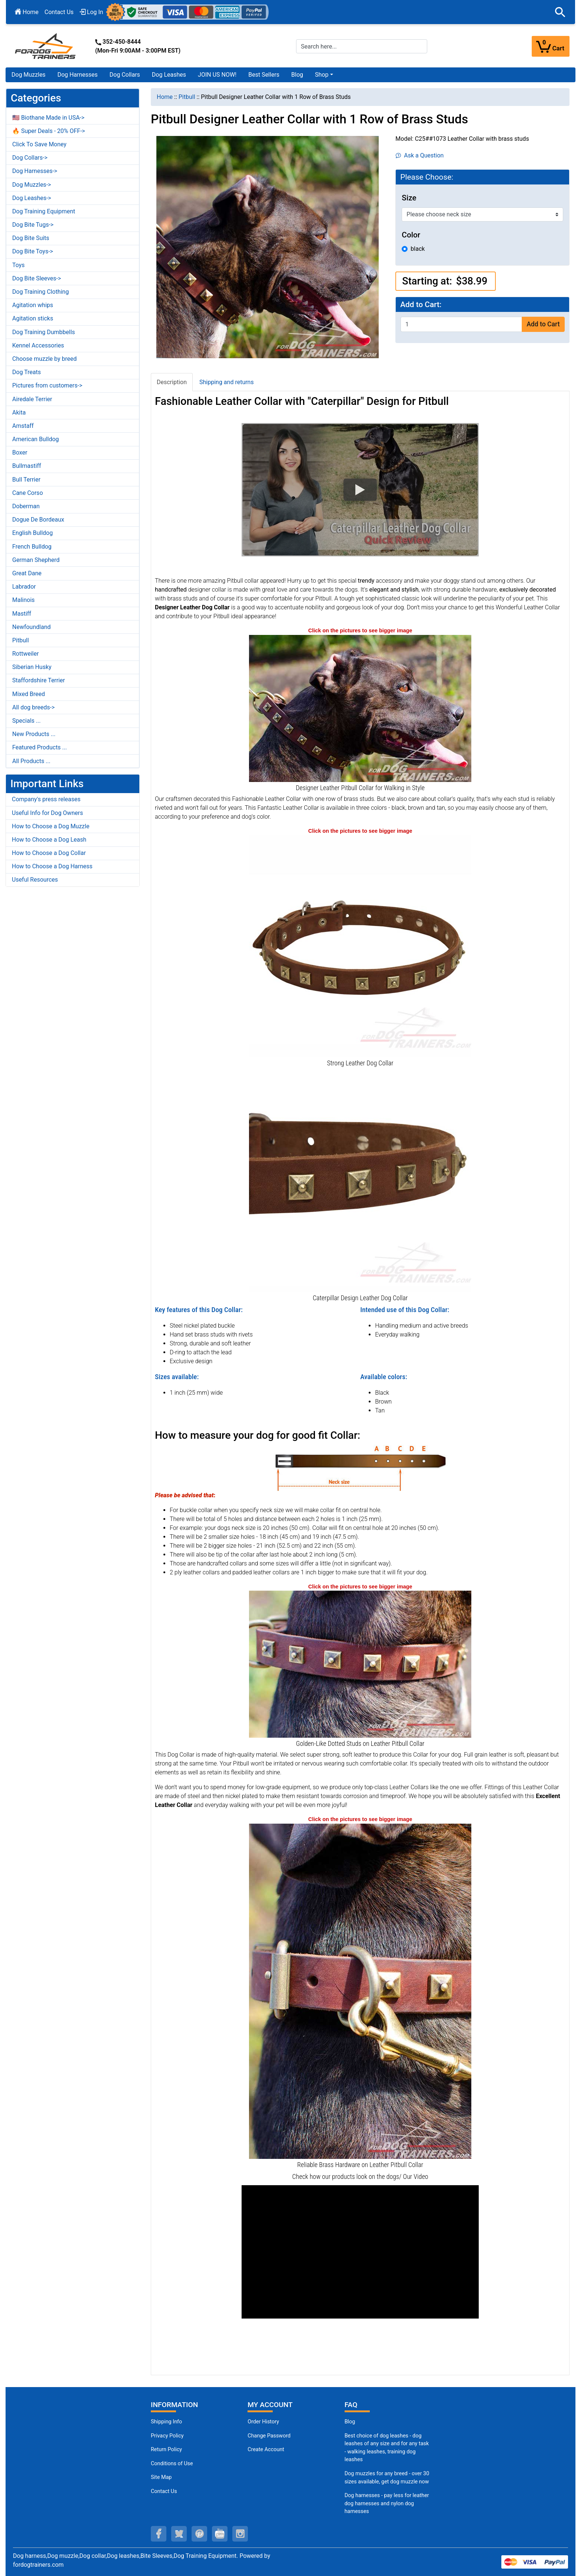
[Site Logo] (45, 45)
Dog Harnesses (77, 74)
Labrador (24, 586)
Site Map (161, 2477)
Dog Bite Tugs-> (32, 224)
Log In (91, 12)
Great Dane (27, 573)
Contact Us (59, 12)
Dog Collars (125, 74)
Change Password (269, 2436)
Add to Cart (543, 324)
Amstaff (23, 425)
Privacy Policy (167, 2436)
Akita (19, 412)
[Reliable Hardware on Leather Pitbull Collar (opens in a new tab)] (360, 1990)
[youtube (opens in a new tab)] (219, 2533)
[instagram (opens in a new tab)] (240, 2533)
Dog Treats (26, 372)
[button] (560, 12)
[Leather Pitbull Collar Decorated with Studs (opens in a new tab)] (360, 708)
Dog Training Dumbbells (43, 332)
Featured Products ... (39, 747)
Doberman (26, 506)
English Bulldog (32, 532)
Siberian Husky (32, 666)
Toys (18, 265)
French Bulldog (32, 546)
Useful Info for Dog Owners (47, 812)
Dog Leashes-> (31, 198)
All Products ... (31, 761)
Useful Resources (35, 879)
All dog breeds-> (33, 707)
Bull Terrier (26, 479)
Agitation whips (32, 305)
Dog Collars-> (29, 157)
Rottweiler (25, 653)
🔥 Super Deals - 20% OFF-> (48, 130)
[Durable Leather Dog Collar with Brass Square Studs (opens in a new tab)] (360, 1180)
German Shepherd (36, 559)
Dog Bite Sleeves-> (36, 278)
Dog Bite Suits (30, 238)
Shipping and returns (226, 382)
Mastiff (21, 613)
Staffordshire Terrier (38, 680)
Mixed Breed (28, 694)
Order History (263, 2422)
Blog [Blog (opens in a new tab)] (297, 74)
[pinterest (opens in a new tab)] (199, 2533)
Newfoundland (31, 626)
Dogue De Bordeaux (38, 519)
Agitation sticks (32, 318)
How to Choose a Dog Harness (52, 866)
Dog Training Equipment (43, 211)
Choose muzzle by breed (44, 358)
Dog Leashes (169, 74)
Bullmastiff (26, 465)
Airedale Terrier (32, 399)
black (418, 248)
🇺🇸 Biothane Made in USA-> (48, 117)
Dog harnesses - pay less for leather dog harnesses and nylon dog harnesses (387, 2503)
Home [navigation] (165, 96)
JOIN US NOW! (217, 74)
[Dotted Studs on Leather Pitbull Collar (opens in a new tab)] (360, 1663)
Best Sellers (263, 74)
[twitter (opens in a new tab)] (179, 2533)
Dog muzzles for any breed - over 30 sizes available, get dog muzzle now (387, 2477)
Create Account (266, 2449)
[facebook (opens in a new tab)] (158, 2533)
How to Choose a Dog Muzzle (50, 826)
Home (27, 12)
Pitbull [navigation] (187, 96)
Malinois (23, 599)
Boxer (19, 452)
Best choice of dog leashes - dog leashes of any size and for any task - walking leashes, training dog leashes (387, 2448)
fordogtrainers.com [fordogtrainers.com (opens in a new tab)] (38, 2564)
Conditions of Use (172, 2463)
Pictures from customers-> (47, 385)
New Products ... (34, 734)
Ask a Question (420, 155)
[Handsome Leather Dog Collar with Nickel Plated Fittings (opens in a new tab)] (360, 945)
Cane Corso (27, 492)
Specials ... (26, 720)
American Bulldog (35, 439)
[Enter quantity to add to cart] (461, 324)
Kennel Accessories (38, 345)
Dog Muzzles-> (31, 184)
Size (409, 197)
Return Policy (166, 2449)
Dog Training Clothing (40, 291)
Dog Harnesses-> (34, 170)
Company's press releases (46, 799)
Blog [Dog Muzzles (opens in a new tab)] (350, 2422)
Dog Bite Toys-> (32, 251)
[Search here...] (361, 46)
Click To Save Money (39, 144)
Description (172, 382)
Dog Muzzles (28, 74)
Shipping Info (166, 2422)
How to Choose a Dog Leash (49, 839)
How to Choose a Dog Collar (49, 852)
